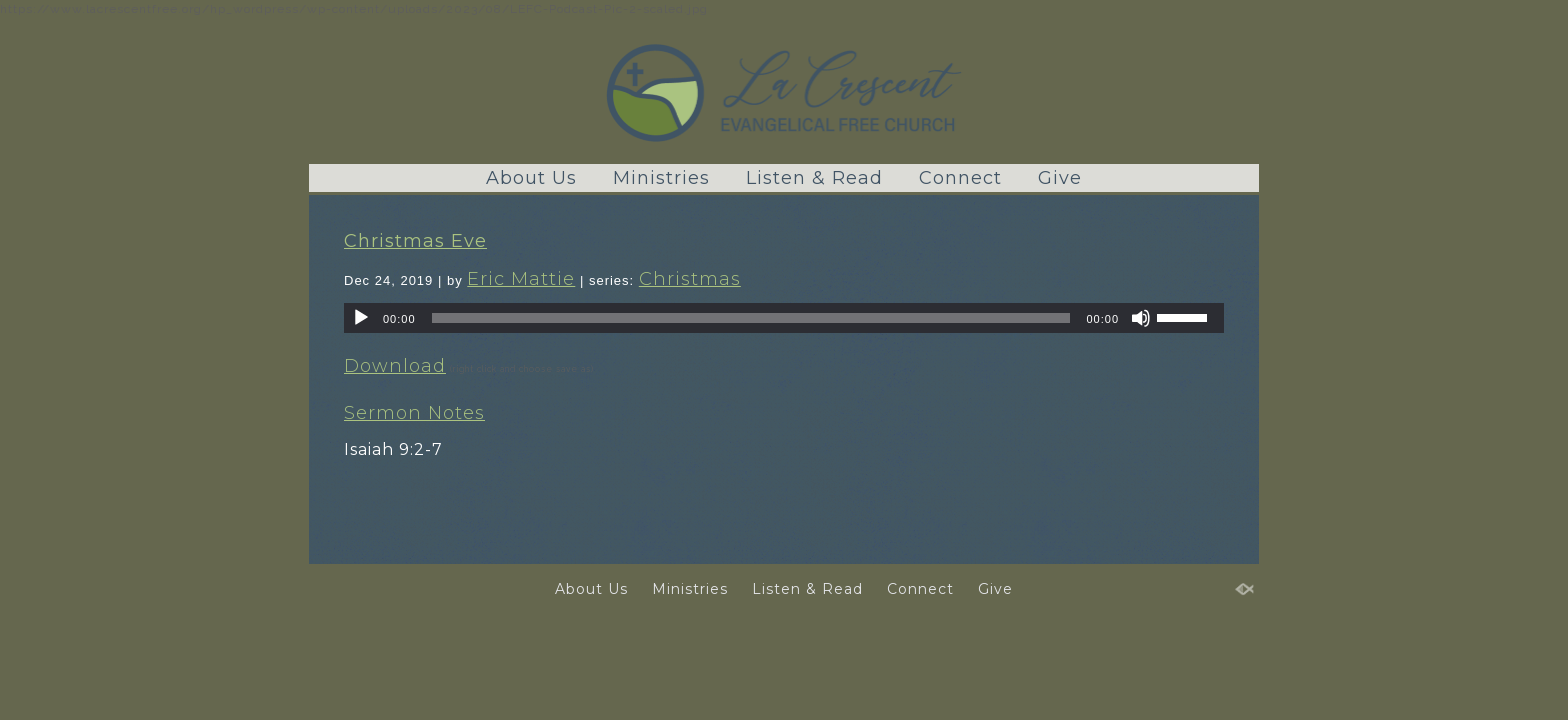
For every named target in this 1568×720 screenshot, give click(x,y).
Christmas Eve (415, 241)
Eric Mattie (521, 279)
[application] (784, 318)
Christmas (690, 279)
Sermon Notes (414, 413)
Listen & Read (814, 178)
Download (395, 366)
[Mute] (1141, 318)
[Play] (361, 318)
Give (1060, 178)
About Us (531, 178)
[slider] (751, 318)
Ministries (661, 178)
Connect (960, 178)
